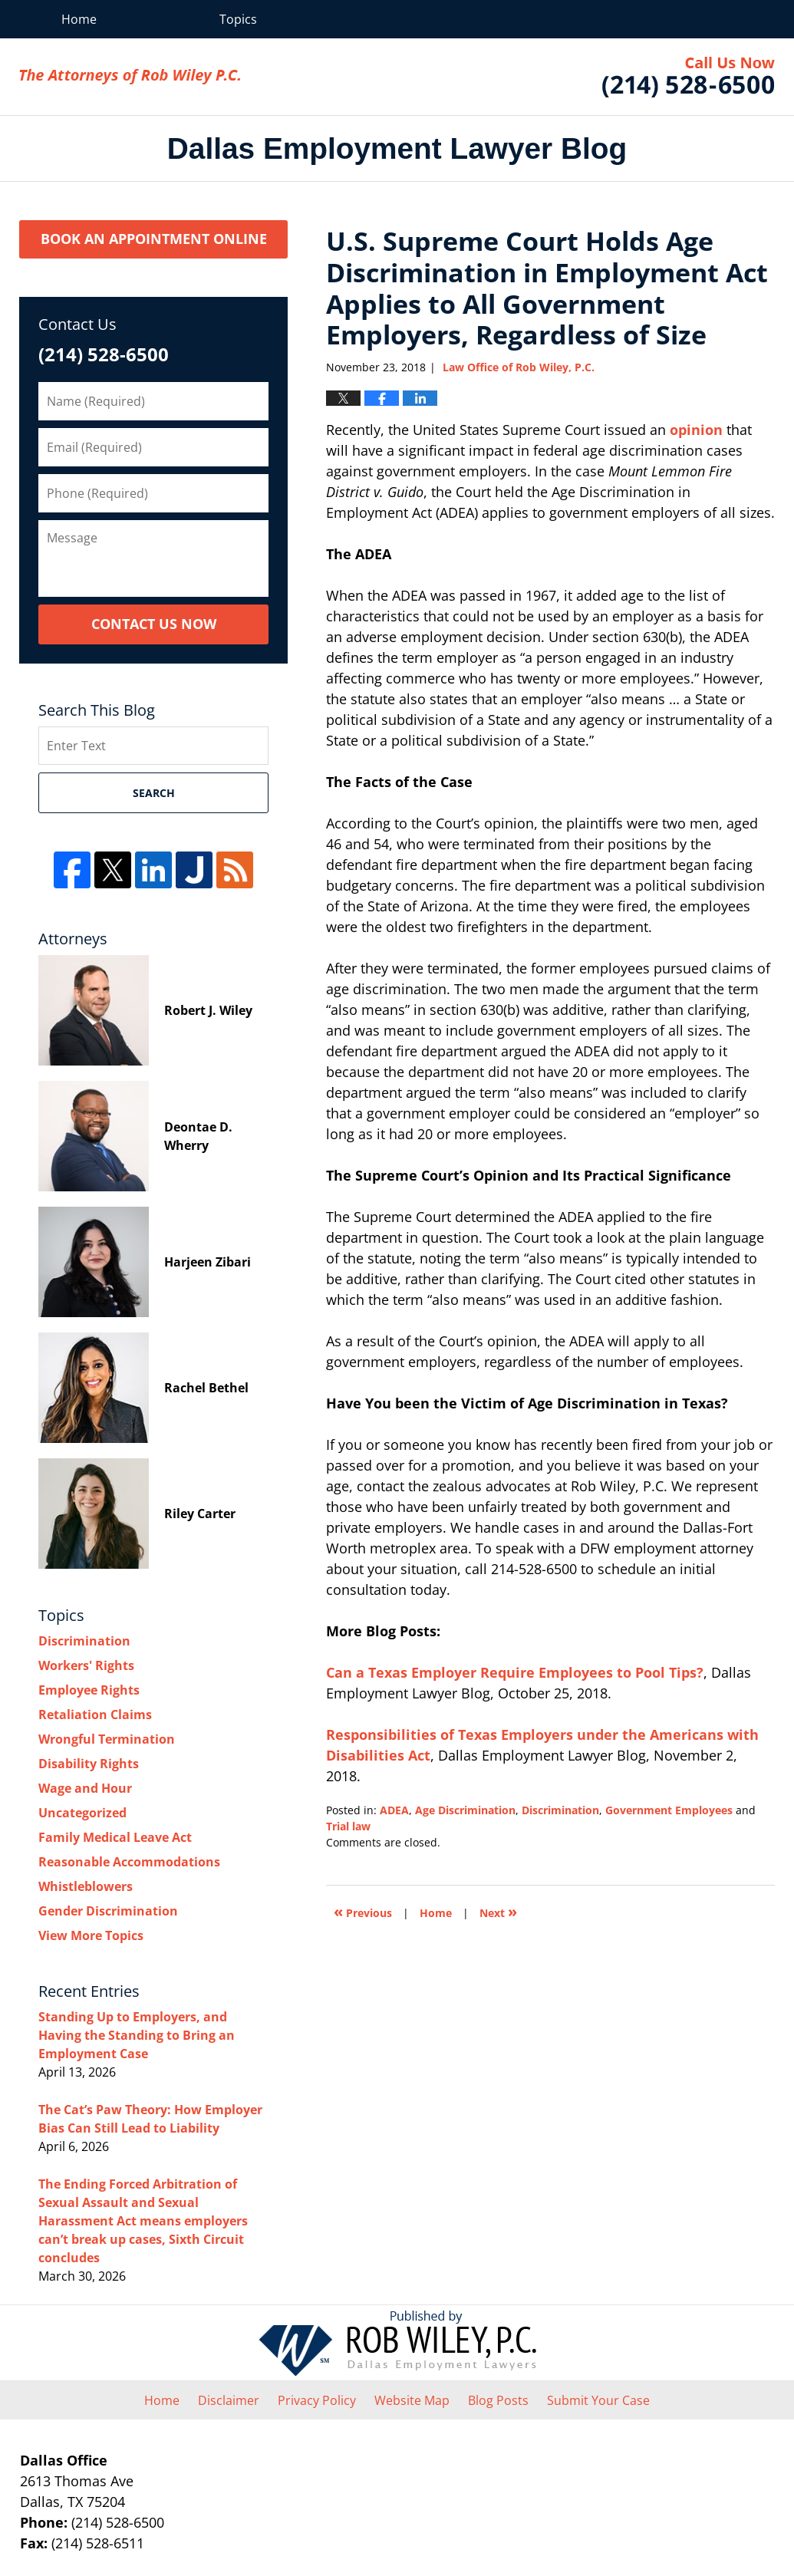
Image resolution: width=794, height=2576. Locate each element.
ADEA (394, 1810)
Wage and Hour (85, 1788)
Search (154, 793)
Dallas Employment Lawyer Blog (129, 76)
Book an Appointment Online (154, 238)
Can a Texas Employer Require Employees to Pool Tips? (514, 1672)
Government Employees (669, 1810)
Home (79, 19)
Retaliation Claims (95, 1714)
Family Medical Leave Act (115, 1837)
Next (498, 1911)
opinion (696, 429)
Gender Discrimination (108, 1910)
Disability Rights (88, 1763)
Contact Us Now (153, 623)
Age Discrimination (465, 1810)
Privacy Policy (317, 2400)
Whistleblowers (85, 1886)
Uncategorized (82, 1812)
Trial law (348, 1826)
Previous (363, 1911)
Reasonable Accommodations (129, 1861)
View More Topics (90, 1935)
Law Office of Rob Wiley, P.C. (688, 77)
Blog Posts (498, 2400)
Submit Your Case (598, 2400)
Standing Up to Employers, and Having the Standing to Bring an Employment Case (136, 2035)
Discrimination (560, 1810)
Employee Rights (89, 1690)
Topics (238, 19)
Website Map (412, 2400)
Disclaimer (228, 2400)
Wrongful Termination (106, 1739)
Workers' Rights (86, 1665)
